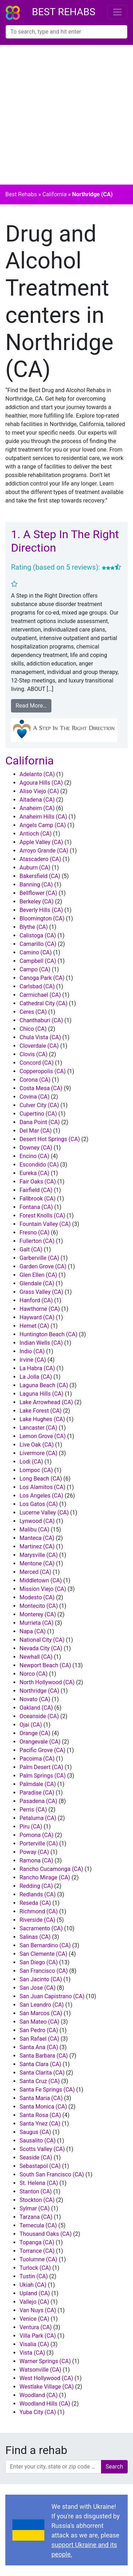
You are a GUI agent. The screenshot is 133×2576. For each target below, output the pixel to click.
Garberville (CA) (39, 1258)
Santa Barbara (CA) (44, 2055)
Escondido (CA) (39, 1164)
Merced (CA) (35, 1572)
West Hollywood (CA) (46, 2378)
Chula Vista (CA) (40, 1037)
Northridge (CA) (39, 1690)
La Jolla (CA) (36, 1376)
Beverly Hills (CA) (41, 910)
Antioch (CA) (36, 833)
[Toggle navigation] (117, 12)
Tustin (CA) (34, 2276)
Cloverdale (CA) (39, 1045)
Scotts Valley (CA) (42, 2149)
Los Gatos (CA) (39, 1504)
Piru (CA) (31, 1826)
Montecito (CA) (39, 1606)
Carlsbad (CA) (37, 986)
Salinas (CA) (35, 1937)
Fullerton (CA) (37, 1241)
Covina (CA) (34, 1096)
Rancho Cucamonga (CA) (51, 1869)
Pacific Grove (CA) (42, 1750)
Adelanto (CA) (37, 774)
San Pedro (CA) (39, 2030)
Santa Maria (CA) (41, 2098)
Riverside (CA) (37, 1920)
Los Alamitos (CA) (42, 1487)
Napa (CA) (33, 1631)
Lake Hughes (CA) (42, 1419)
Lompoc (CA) (36, 1470)
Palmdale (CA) (38, 1784)
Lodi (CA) (31, 1461)
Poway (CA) (34, 1852)
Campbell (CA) (38, 961)
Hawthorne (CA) (40, 1309)
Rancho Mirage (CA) (45, 1877)
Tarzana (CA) (36, 2217)
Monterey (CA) (38, 1614)
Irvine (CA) (33, 1359)
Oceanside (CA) (39, 1716)
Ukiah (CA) (33, 2284)
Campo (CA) (35, 969)
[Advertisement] (66, 114)
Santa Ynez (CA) (40, 2123)
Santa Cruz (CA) (40, 2081)
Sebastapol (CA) (40, 2166)
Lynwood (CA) (37, 1521)
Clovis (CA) (34, 1054)
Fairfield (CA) (36, 1190)
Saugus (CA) (35, 2132)
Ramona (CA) (36, 1860)
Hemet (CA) (34, 1325)
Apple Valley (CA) (41, 842)
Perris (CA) (33, 1809)
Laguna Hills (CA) (41, 1393)
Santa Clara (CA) (40, 2064)
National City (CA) (42, 1639)
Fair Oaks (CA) (38, 1181)
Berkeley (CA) (37, 901)
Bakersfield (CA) (40, 876)
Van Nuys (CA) (38, 2310)
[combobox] (66, 32)
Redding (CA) (36, 1886)
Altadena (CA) (37, 799)
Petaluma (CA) (38, 1818)
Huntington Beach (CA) (48, 1334)
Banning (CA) (36, 884)
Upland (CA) (35, 2293)
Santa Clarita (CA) (42, 2072)
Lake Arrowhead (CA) (46, 1402)
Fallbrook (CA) (38, 1198)
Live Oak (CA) (37, 1444)
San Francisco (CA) (44, 1970)
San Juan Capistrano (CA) (52, 1996)
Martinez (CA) (37, 1546)
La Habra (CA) (37, 1368)
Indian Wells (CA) (41, 1342)
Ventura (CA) (36, 2327)
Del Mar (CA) (36, 1130)
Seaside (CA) (36, 2157)
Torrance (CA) (37, 2251)
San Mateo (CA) (39, 2021)
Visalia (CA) (34, 2344)
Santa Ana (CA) (39, 2047)
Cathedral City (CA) (43, 1003)
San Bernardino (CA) (45, 1945)
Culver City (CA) (39, 1105)
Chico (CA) (33, 1028)
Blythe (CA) (34, 927)
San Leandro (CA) (42, 2004)
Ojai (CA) (31, 1724)
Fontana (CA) (36, 1207)
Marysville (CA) (39, 1555)
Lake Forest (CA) (41, 1410)
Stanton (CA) (36, 2191)
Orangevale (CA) (40, 1741)
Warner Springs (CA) (45, 2361)
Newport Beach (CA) (45, 1665)
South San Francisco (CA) (52, 2174)
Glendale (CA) (37, 1283)
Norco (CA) (34, 1673)
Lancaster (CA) (38, 1427)
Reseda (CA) (35, 1903)
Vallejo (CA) (34, 2301)
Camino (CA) (36, 952)
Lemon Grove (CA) (43, 1436)
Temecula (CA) (38, 2225)
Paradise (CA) (37, 1792)
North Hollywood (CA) (47, 1682)
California (54, 194)
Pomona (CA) (37, 1835)
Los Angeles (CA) (41, 1495)
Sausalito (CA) (38, 2140)
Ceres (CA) (33, 1011)
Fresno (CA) (34, 1232)
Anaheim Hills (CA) (43, 816)
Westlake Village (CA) (47, 2386)
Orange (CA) (35, 1733)
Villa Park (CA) (38, 2335)
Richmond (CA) (39, 1911)
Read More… (31, 705)
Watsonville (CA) (40, 2369)
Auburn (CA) (35, 867)
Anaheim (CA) (37, 808)
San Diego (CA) (39, 1962)
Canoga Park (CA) (42, 978)
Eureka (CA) (34, 1173)
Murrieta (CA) (37, 1623)
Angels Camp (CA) (43, 825)
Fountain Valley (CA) (45, 1224)
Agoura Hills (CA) (41, 782)
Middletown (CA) (41, 1580)
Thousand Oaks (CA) (46, 2234)
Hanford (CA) (36, 1300)
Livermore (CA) (38, 1453)
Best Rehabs (63, 12)
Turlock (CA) (35, 2267)
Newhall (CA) (36, 1656)
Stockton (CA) (37, 2200)
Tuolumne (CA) (38, 2259)
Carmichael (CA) (40, 995)
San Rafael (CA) (39, 2038)
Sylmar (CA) (35, 2208)
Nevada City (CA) (41, 1648)
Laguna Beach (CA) (44, 1385)
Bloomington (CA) (42, 918)
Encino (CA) (34, 1156)
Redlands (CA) (38, 1894)
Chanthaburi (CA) (41, 1020)
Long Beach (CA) (41, 1478)
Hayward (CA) (37, 1317)
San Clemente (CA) (43, 1953)
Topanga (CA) (37, 2242)
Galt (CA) (31, 1249)
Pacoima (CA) (37, 1758)
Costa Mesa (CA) (41, 1088)
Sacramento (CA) (41, 1928)
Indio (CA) (32, 1351)
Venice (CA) (34, 2318)
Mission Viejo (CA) (43, 1589)
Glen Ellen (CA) (38, 1275)
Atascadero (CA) (40, 859)
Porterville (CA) (39, 1843)
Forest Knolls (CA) (42, 1215)
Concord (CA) (37, 1062)
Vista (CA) (32, 2352)
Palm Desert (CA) (41, 1767)
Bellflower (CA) (38, 893)
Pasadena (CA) (38, 1801)
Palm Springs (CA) (43, 1775)
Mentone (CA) (37, 1563)
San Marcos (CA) (41, 2013)
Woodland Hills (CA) (45, 2403)
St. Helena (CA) (39, 2183)
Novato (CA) (35, 1699)
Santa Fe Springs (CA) (47, 2089)
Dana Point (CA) (40, 1122)
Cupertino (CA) (38, 1113)
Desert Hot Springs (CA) (50, 1139)
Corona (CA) (35, 1079)
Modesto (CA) (37, 1597)
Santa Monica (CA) (43, 2106)
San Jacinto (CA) (41, 1979)
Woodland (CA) (39, 2395)
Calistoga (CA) (38, 935)
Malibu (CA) (34, 1529)
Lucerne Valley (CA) (44, 1512)
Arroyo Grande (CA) (44, 850)
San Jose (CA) (38, 1987)
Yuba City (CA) (38, 2412)
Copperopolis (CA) (43, 1071)
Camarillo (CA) (38, 944)
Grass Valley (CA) (41, 1292)
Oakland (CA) (36, 1707)
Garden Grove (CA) (43, 1266)
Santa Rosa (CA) (40, 2115)
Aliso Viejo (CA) (39, 791)
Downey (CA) (36, 1147)
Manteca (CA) (37, 1538)
